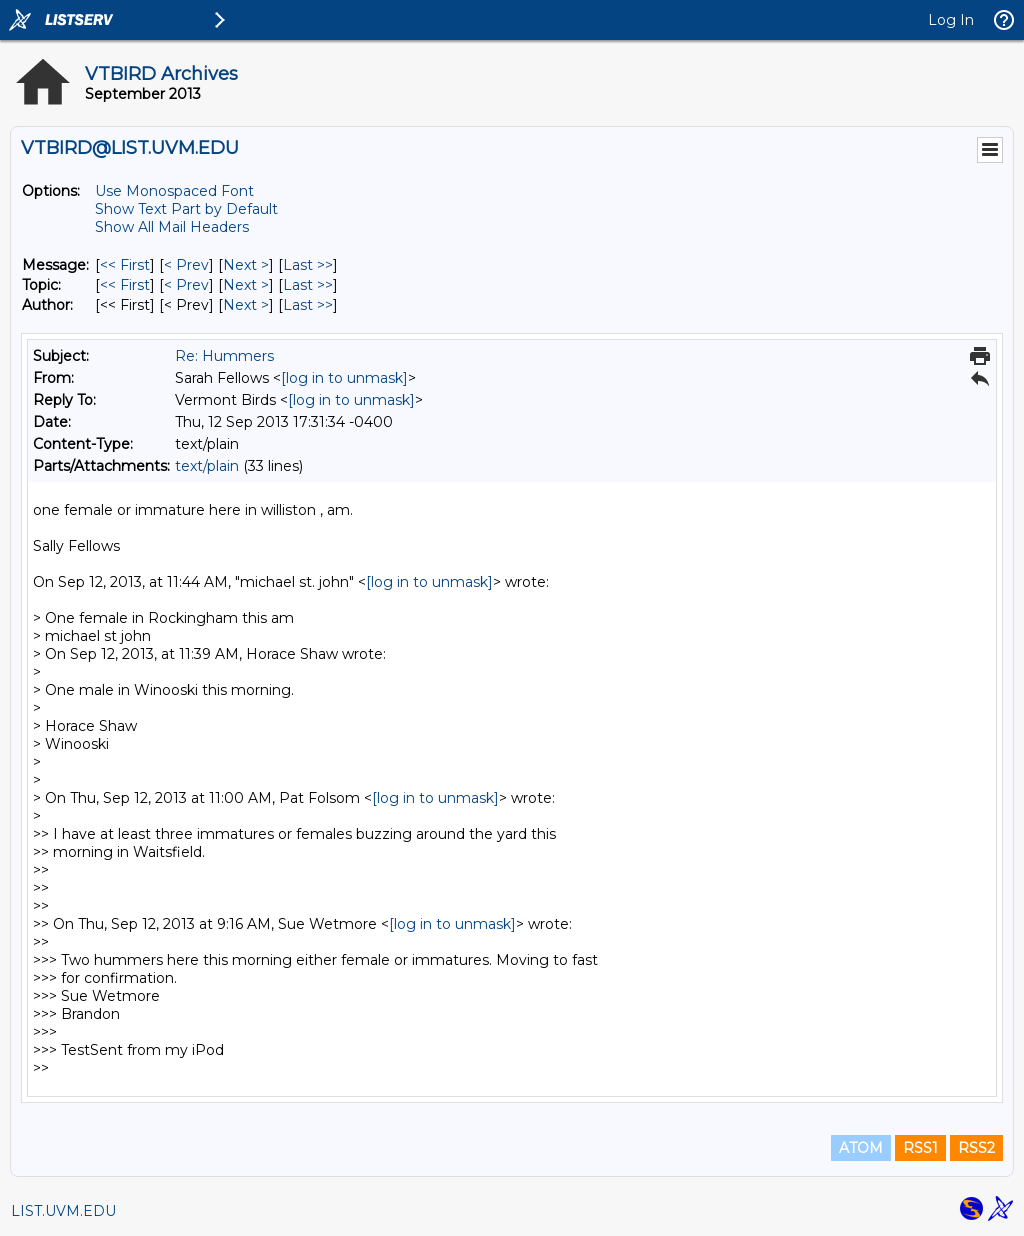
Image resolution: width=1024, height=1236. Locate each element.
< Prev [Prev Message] (186, 265)
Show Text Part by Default (186, 209)
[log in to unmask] (344, 378)
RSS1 (920, 1148)
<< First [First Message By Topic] (125, 285)
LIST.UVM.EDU (63, 1211)
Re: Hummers (224, 356)
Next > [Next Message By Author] (246, 305)
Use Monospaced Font (174, 191)
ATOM (861, 1148)
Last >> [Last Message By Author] (308, 305)
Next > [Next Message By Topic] (246, 285)
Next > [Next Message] (246, 265)
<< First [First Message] (125, 265)
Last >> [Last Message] (308, 265)
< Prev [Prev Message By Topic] (186, 285)
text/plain (207, 466)
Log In (951, 20)
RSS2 (976, 1148)
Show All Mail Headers (172, 227)
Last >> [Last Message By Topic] (308, 285)
